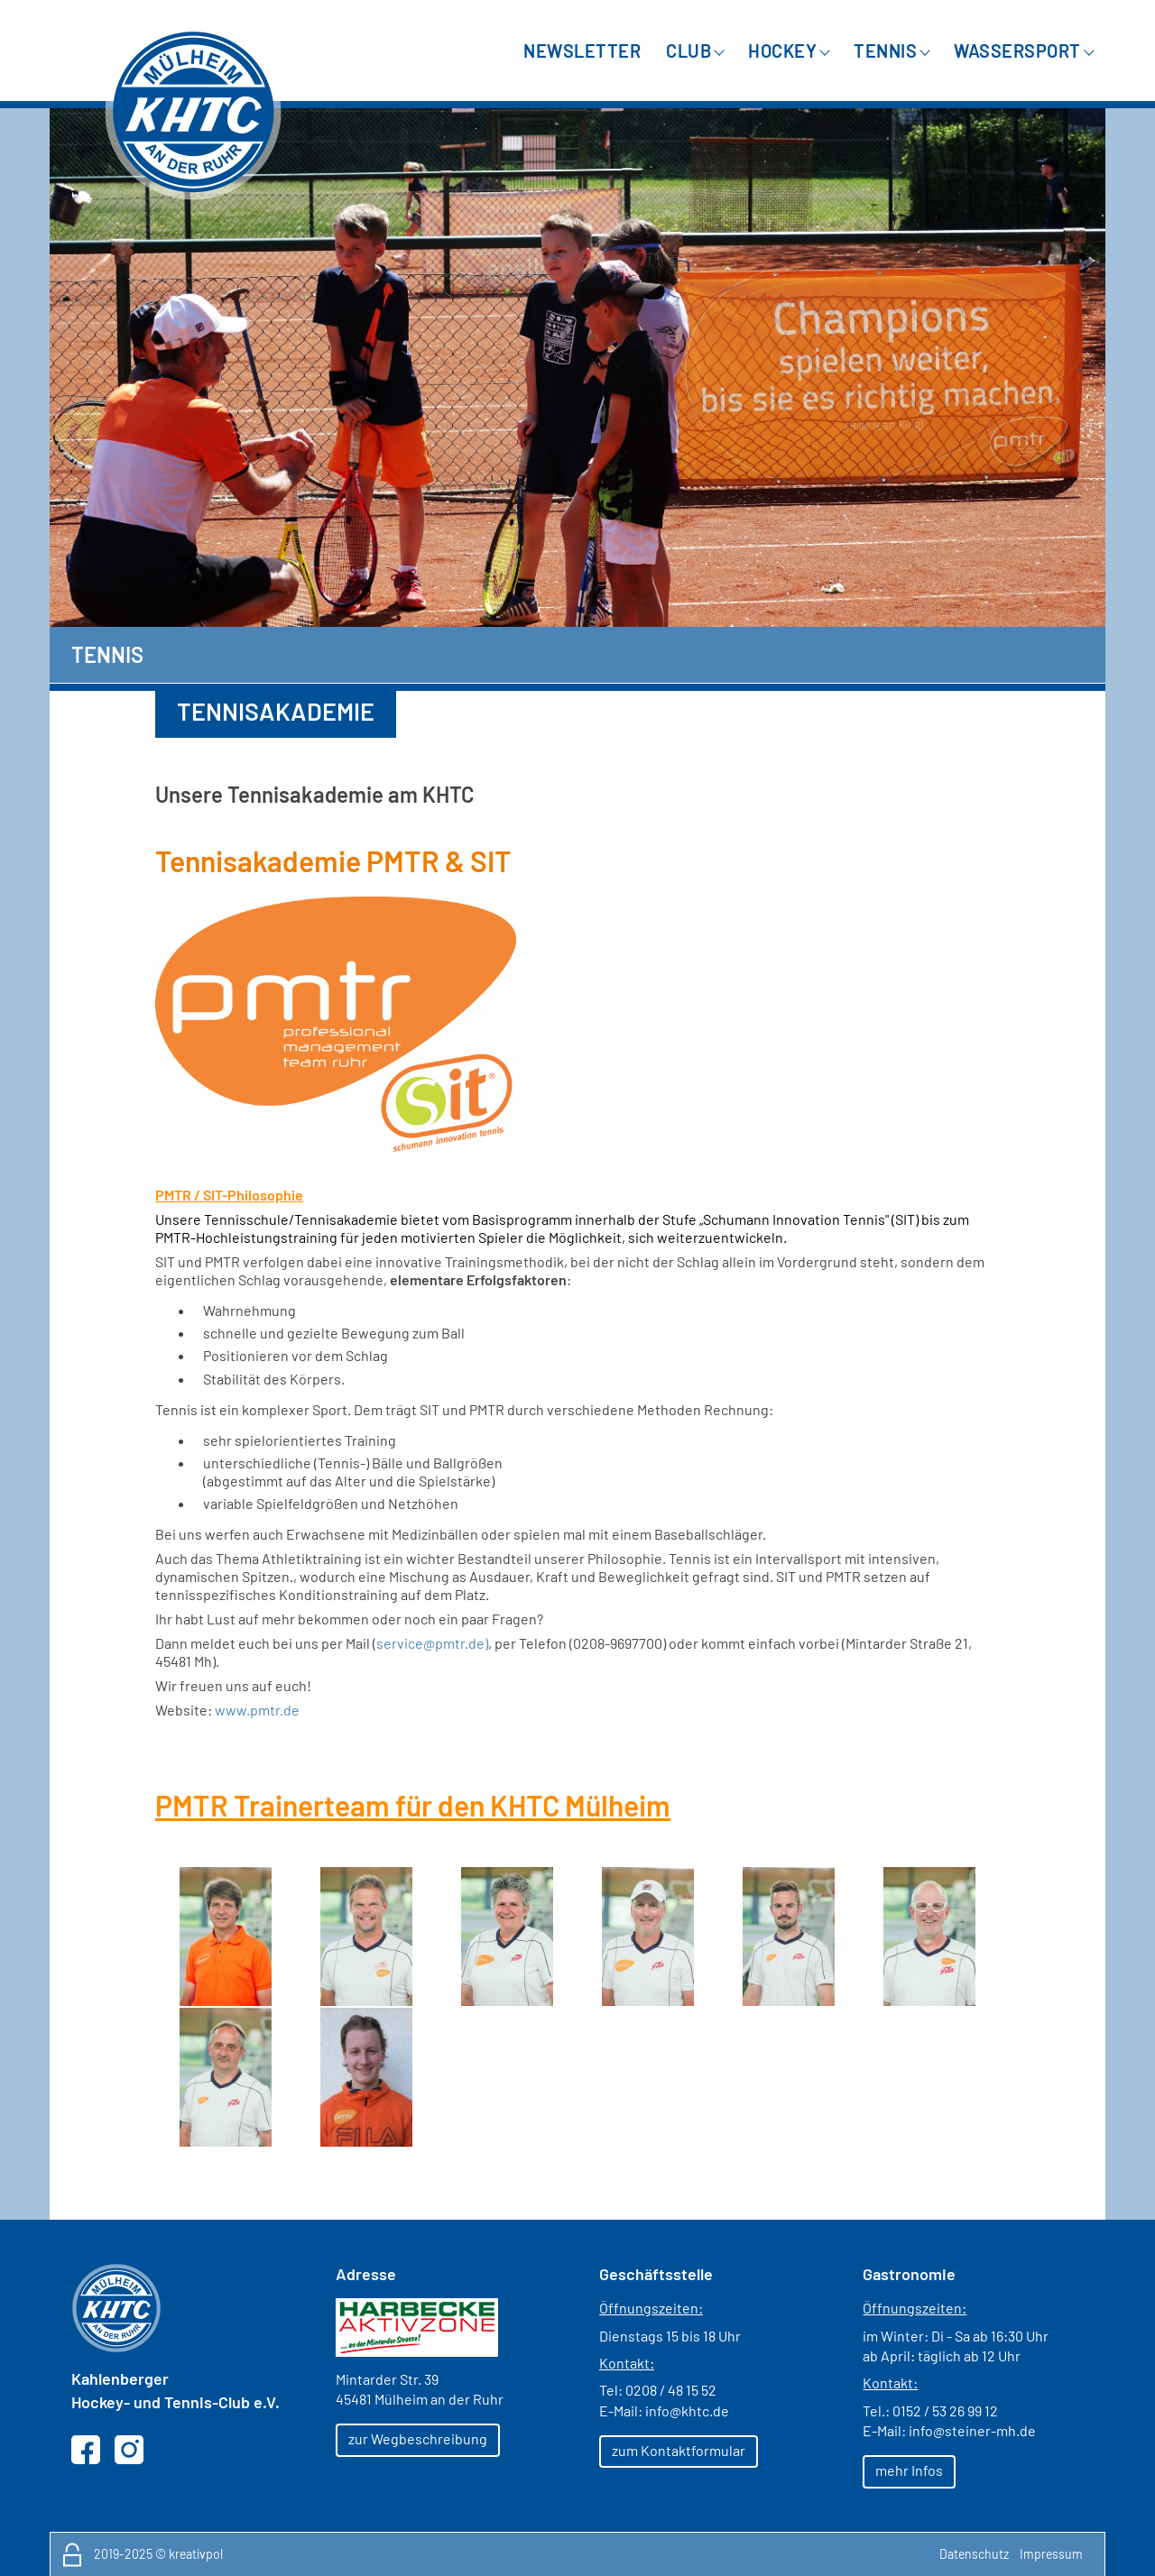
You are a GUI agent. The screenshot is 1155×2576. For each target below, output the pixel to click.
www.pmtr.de (257, 1709)
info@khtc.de (687, 2410)
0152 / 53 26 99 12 (945, 2410)
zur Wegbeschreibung (417, 2438)
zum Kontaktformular (678, 2450)
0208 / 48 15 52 (670, 2389)
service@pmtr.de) (432, 1642)
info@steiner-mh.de (972, 2430)
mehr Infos (909, 2470)
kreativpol (196, 2554)
